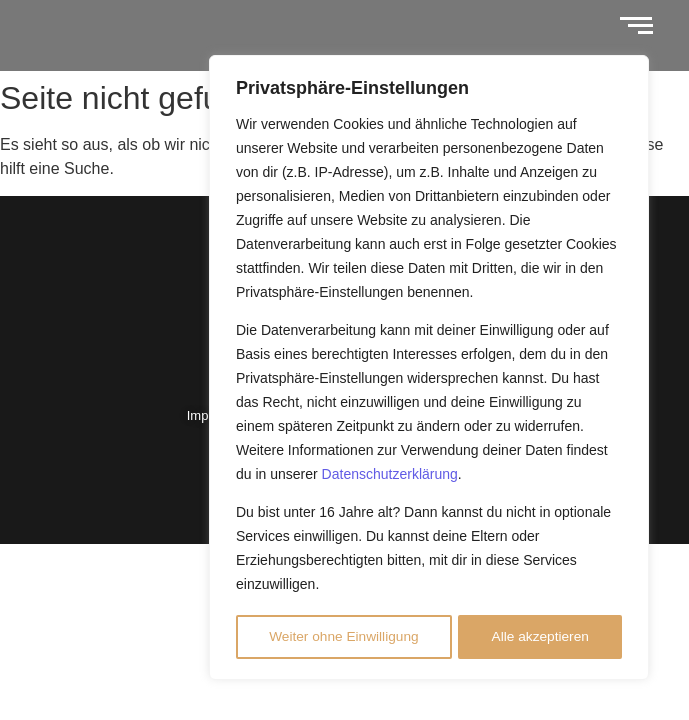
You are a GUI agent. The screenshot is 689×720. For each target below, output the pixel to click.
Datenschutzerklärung (390, 477)
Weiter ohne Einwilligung (343, 637)
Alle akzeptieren (541, 637)
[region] (429, 368)
